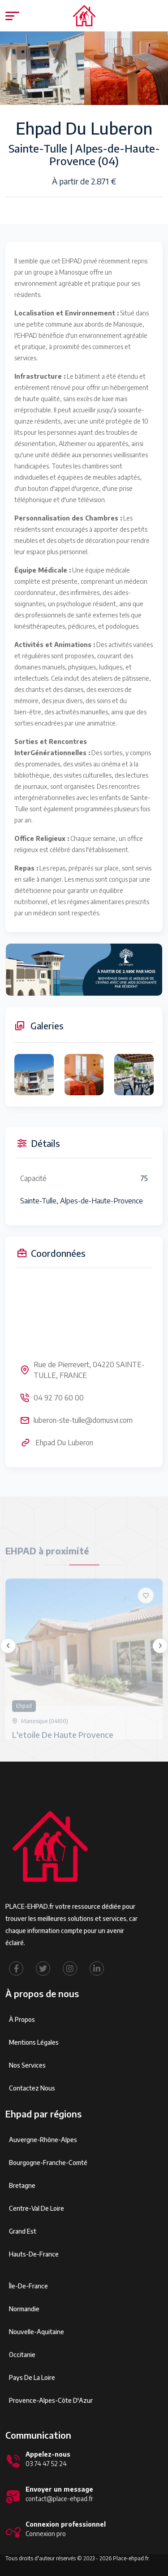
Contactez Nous (32, 2088)
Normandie (24, 2309)
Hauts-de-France (34, 2254)
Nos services (27, 2065)
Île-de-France (28, 2286)
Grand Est (22, 2231)
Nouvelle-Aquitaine (36, 2331)
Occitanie (22, 2354)
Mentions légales (34, 2042)
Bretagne (22, 2185)
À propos (22, 2019)
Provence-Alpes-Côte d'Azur (51, 2400)
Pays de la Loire (32, 2377)
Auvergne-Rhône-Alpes (43, 2139)
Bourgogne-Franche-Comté (48, 2162)
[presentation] (8, 1646)
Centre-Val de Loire (36, 2208)
